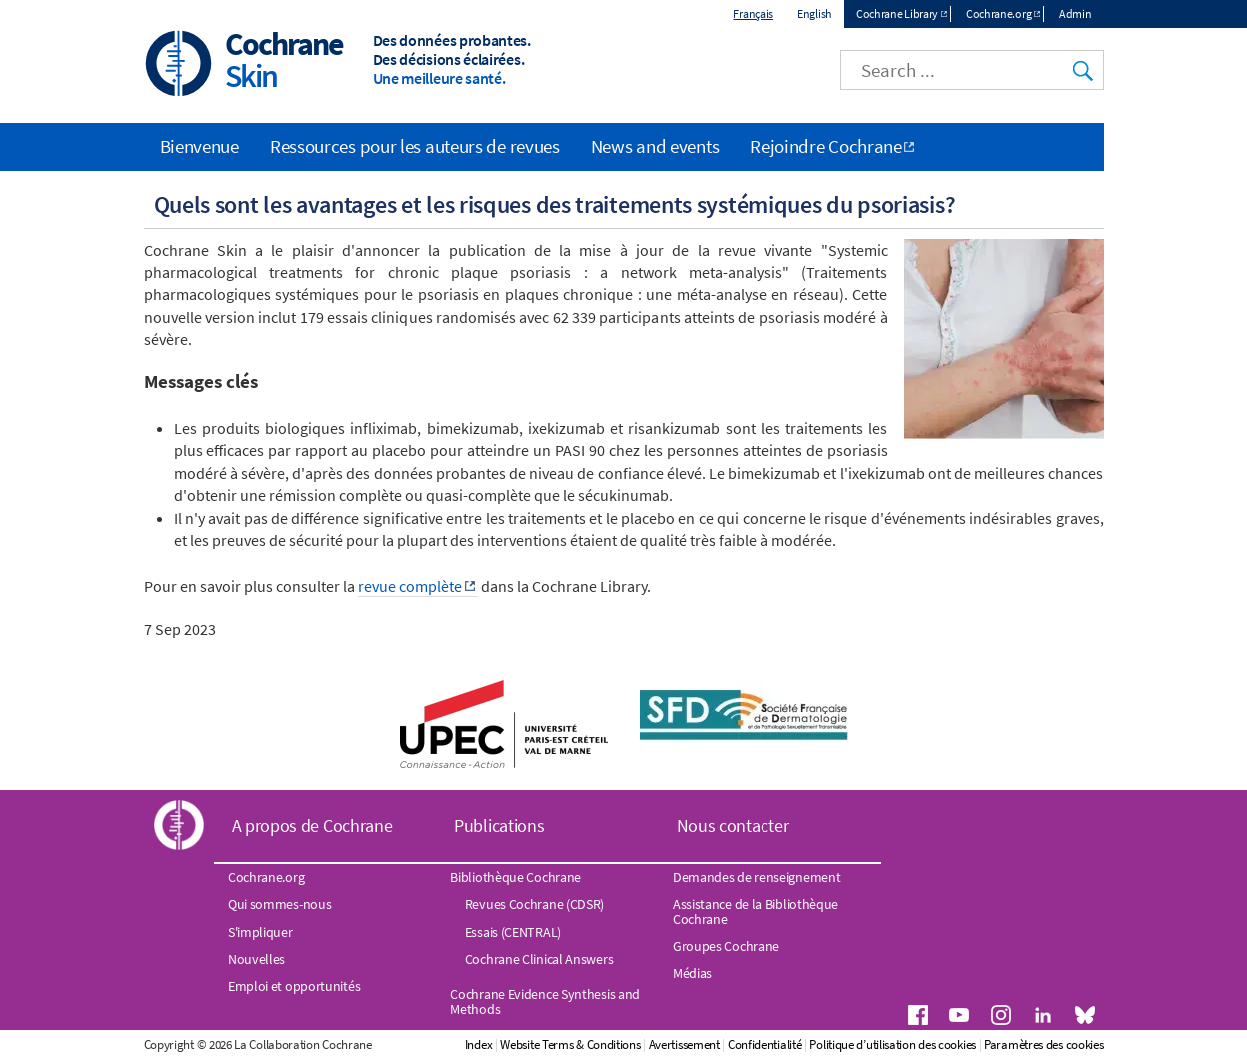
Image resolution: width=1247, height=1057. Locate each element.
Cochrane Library (897, 13)
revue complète (410, 586)
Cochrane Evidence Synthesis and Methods (545, 1001)
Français (753, 13)
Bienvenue (199, 146)
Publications (499, 825)
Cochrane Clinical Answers (539, 959)
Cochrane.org (998, 13)
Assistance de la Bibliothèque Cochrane (755, 911)
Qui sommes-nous (280, 904)
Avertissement (684, 1044)
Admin (1075, 13)
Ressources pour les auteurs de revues (415, 146)
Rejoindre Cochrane (826, 146)
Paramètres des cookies (1043, 1044)
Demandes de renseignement (757, 877)
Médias (692, 973)
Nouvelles (256, 959)
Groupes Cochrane (726, 946)
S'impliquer (260, 932)
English (814, 13)
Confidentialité (765, 1044)
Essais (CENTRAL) (513, 932)
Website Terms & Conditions (570, 1044)
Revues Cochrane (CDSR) (534, 904)
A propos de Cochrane (312, 825)
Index (479, 1044)
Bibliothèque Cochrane (515, 877)
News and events (655, 146)
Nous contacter (733, 825)
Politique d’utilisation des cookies (892, 1044)
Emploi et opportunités (294, 986)
